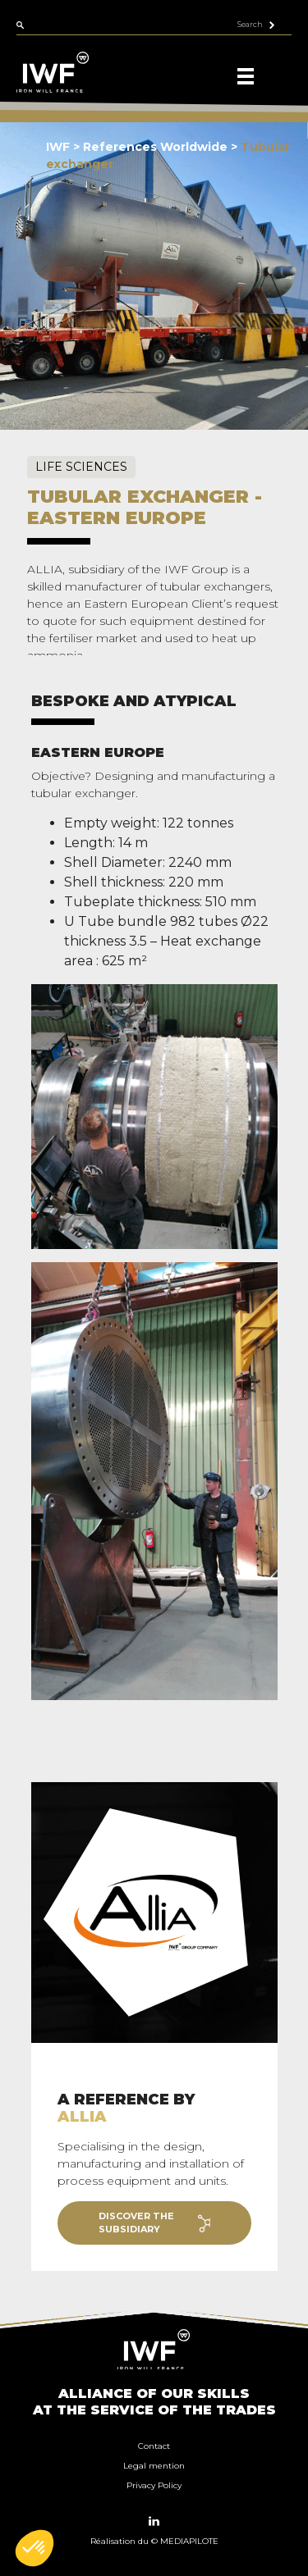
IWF (58, 146)
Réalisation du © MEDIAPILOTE (154, 2541)
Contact (154, 2446)
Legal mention (154, 2465)
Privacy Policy (154, 2485)
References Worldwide (157, 146)
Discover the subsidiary (154, 2223)
